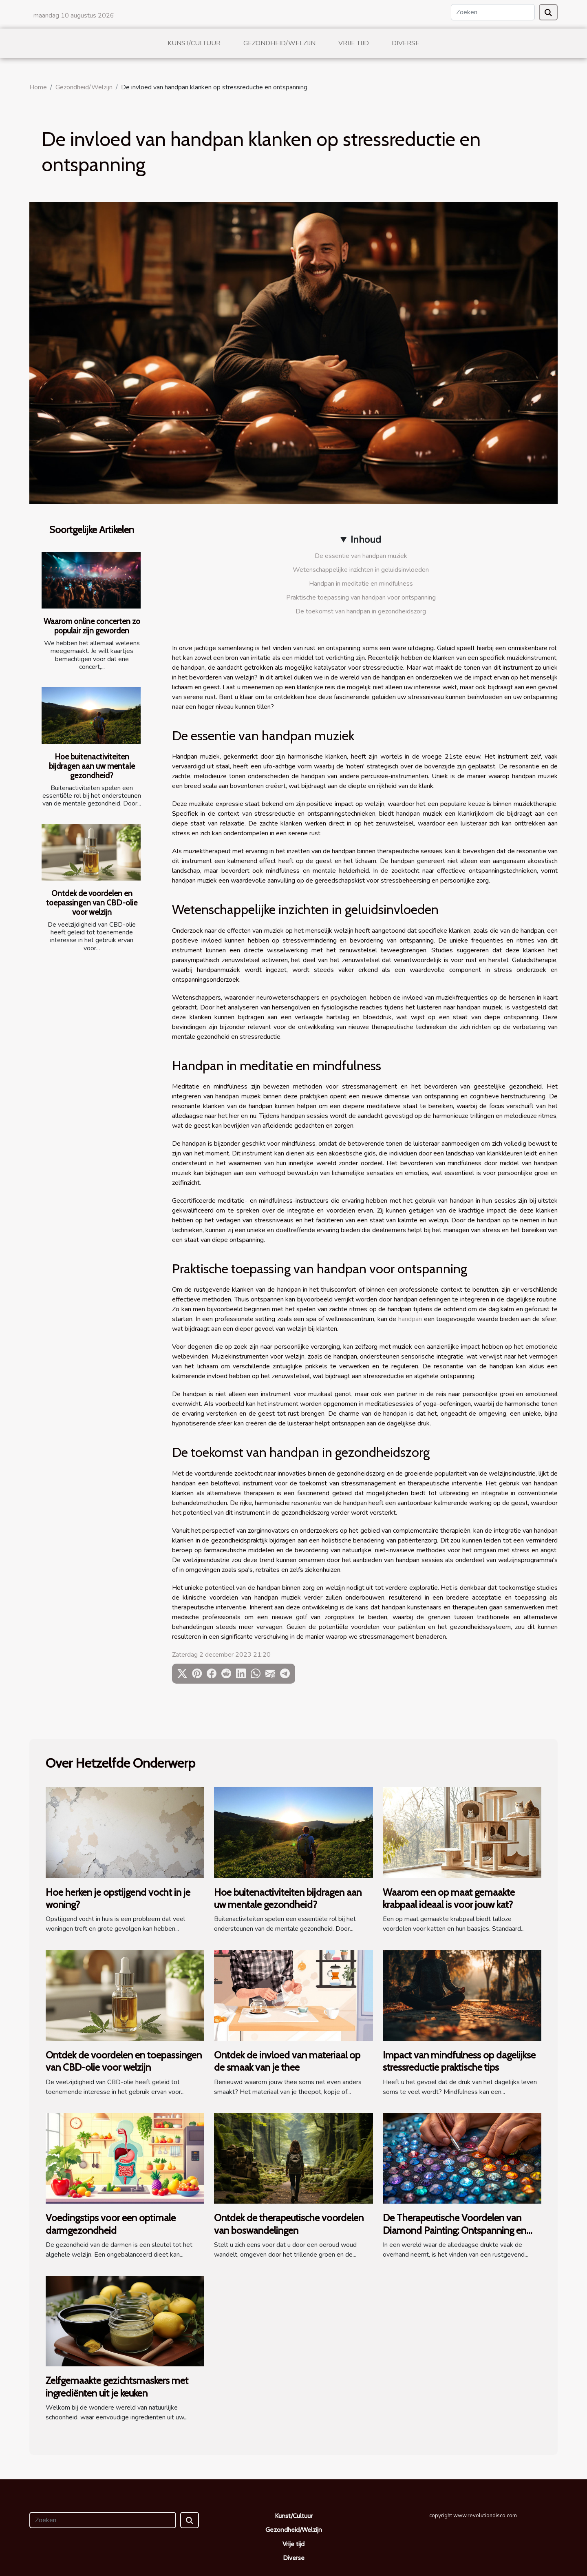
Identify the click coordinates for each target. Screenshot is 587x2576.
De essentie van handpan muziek (361, 555)
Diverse (405, 43)
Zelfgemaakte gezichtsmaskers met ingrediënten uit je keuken (117, 2387)
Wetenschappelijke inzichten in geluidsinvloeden (361, 569)
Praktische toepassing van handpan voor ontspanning (361, 597)
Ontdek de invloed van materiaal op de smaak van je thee (287, 2061)
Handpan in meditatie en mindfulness (361, 583)
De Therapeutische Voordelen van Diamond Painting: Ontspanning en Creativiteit (454, 2230)
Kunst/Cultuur (194, 43)
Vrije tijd (353, 43)
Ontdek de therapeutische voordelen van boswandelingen (289, 2224)
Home (38, 87)
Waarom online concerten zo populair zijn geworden (92, 625)
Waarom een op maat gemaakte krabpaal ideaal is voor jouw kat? (449, 1898)
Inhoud (366, 539)
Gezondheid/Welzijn (279, 43)
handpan (410, 1319)
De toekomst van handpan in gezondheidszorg (361, 611)
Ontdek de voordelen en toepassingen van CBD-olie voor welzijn (91, 902)
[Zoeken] (493, 12)
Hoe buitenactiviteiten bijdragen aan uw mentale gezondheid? (92, 766)
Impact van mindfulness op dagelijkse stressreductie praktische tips (459, 2061)
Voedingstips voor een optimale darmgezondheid (111, 2224)
